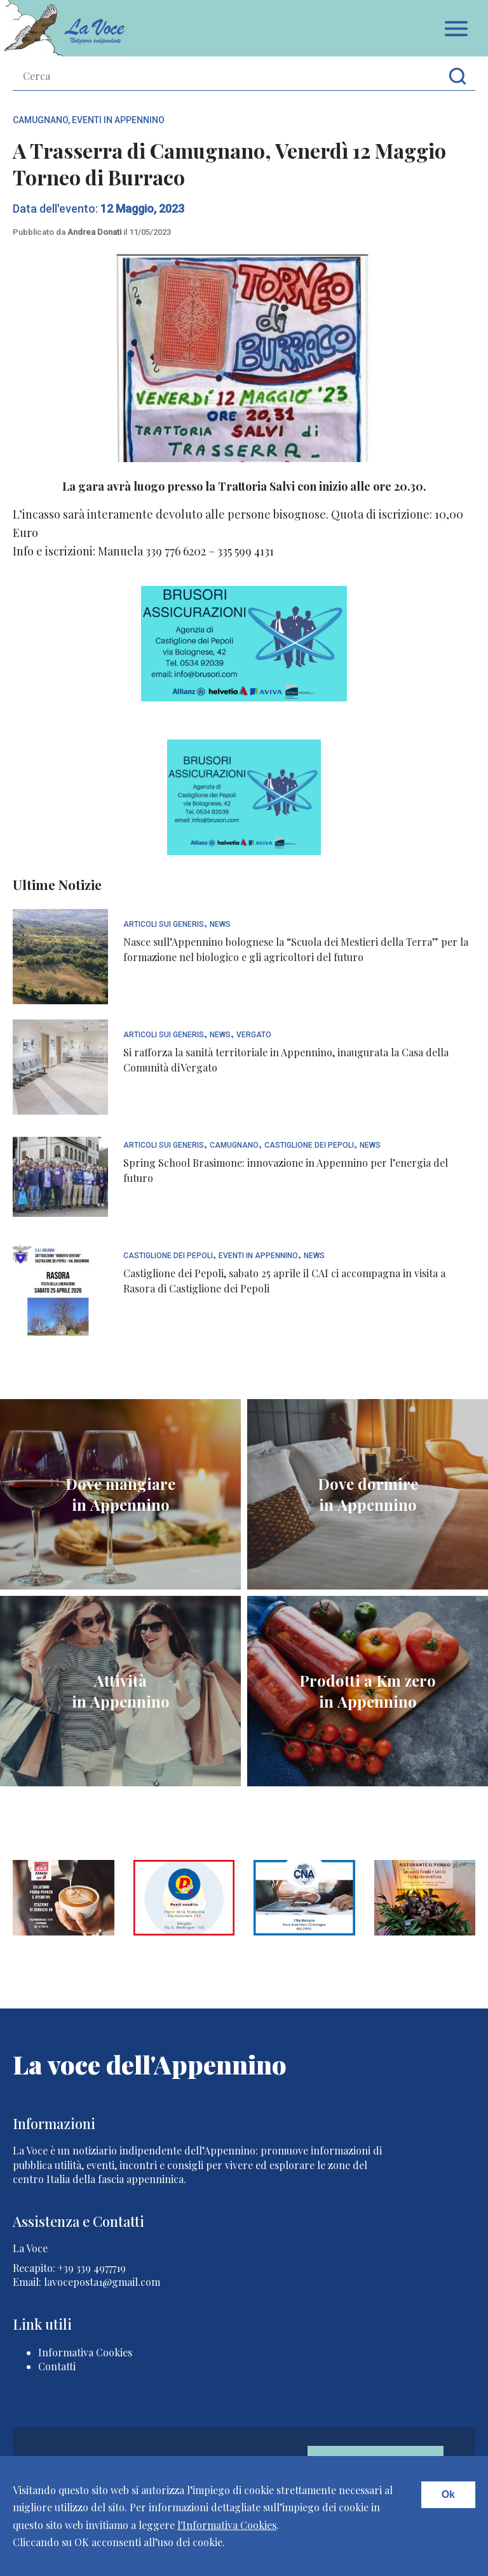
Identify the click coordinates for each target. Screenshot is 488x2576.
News (220, 924)
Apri (456, 29)
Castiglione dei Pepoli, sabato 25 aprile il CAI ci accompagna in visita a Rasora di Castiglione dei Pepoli (284, 1280)
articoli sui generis (163, 924)
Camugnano (40, 120)
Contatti (57, 2366)
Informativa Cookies (85, 2352)
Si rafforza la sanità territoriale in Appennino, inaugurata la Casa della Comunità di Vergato (286, 1060)
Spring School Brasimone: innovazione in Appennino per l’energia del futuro (285, 1170)
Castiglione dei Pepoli (309, 1145)
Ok (448, 2494)
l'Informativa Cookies (226, 2525)
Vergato (253, 1035)
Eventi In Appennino (118, 120)
